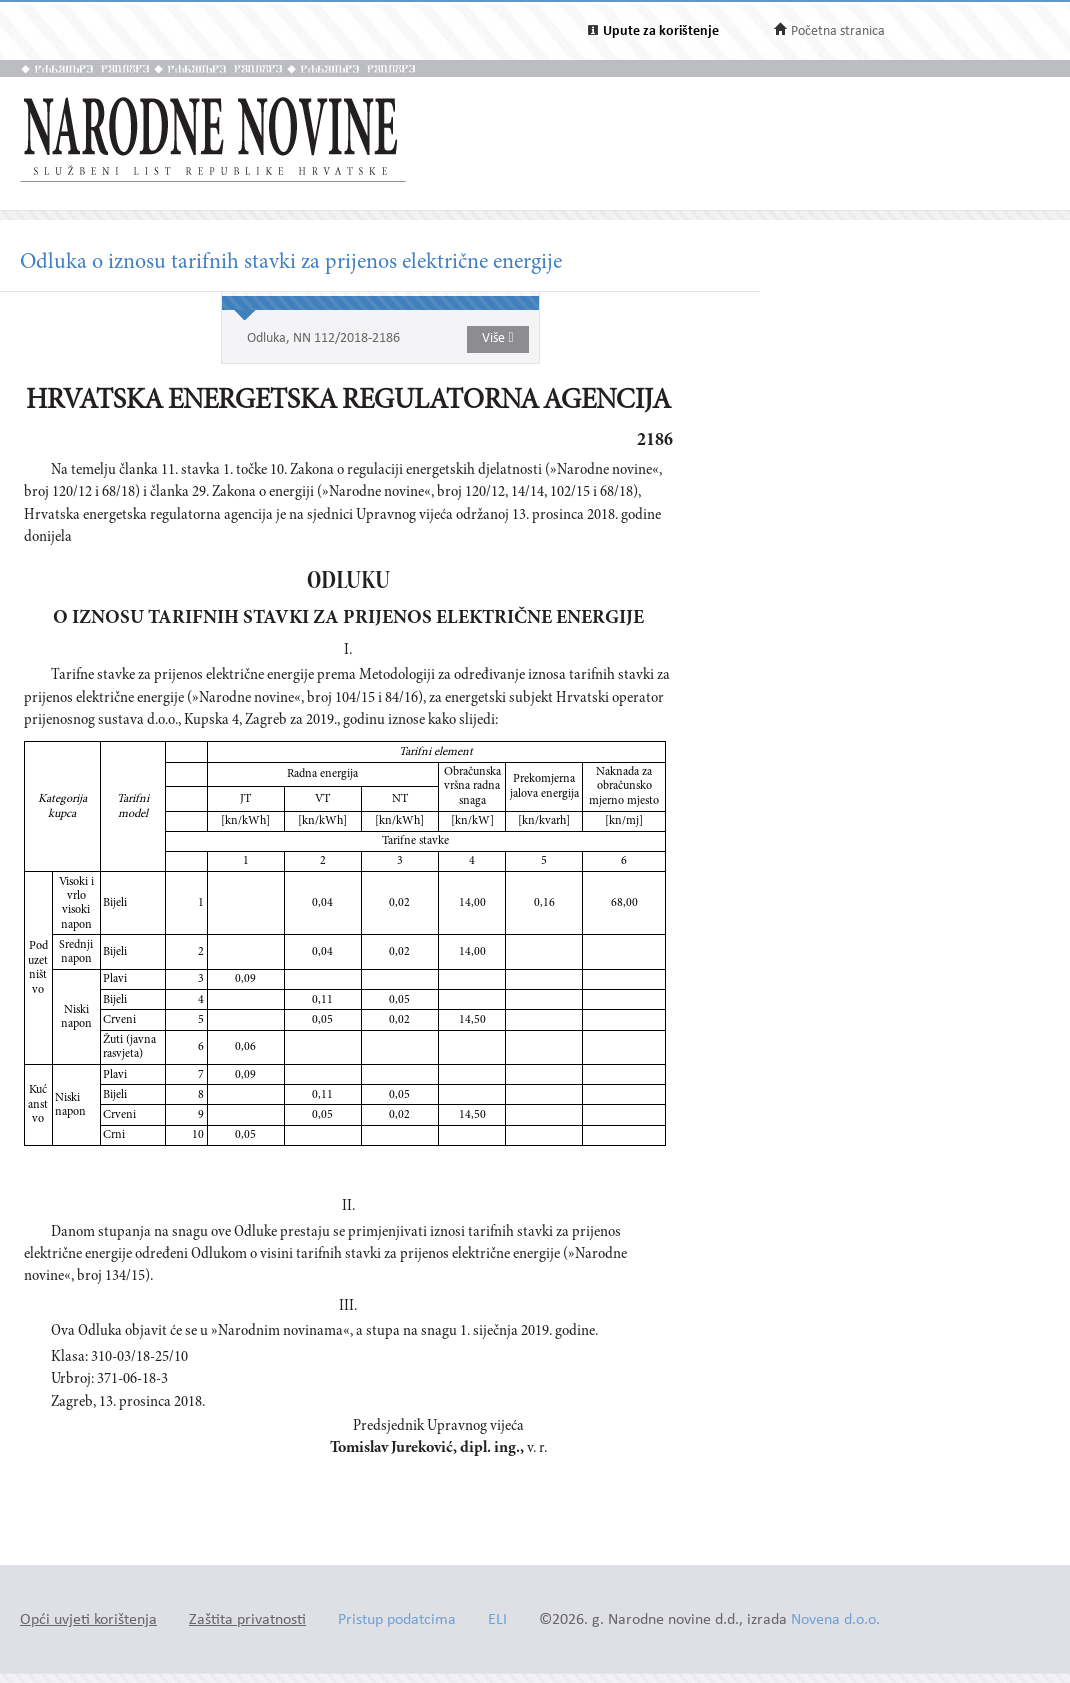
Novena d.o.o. (835, 1620)
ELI (497, 1620)
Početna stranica (838, 31)
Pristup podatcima (397, 1620)
